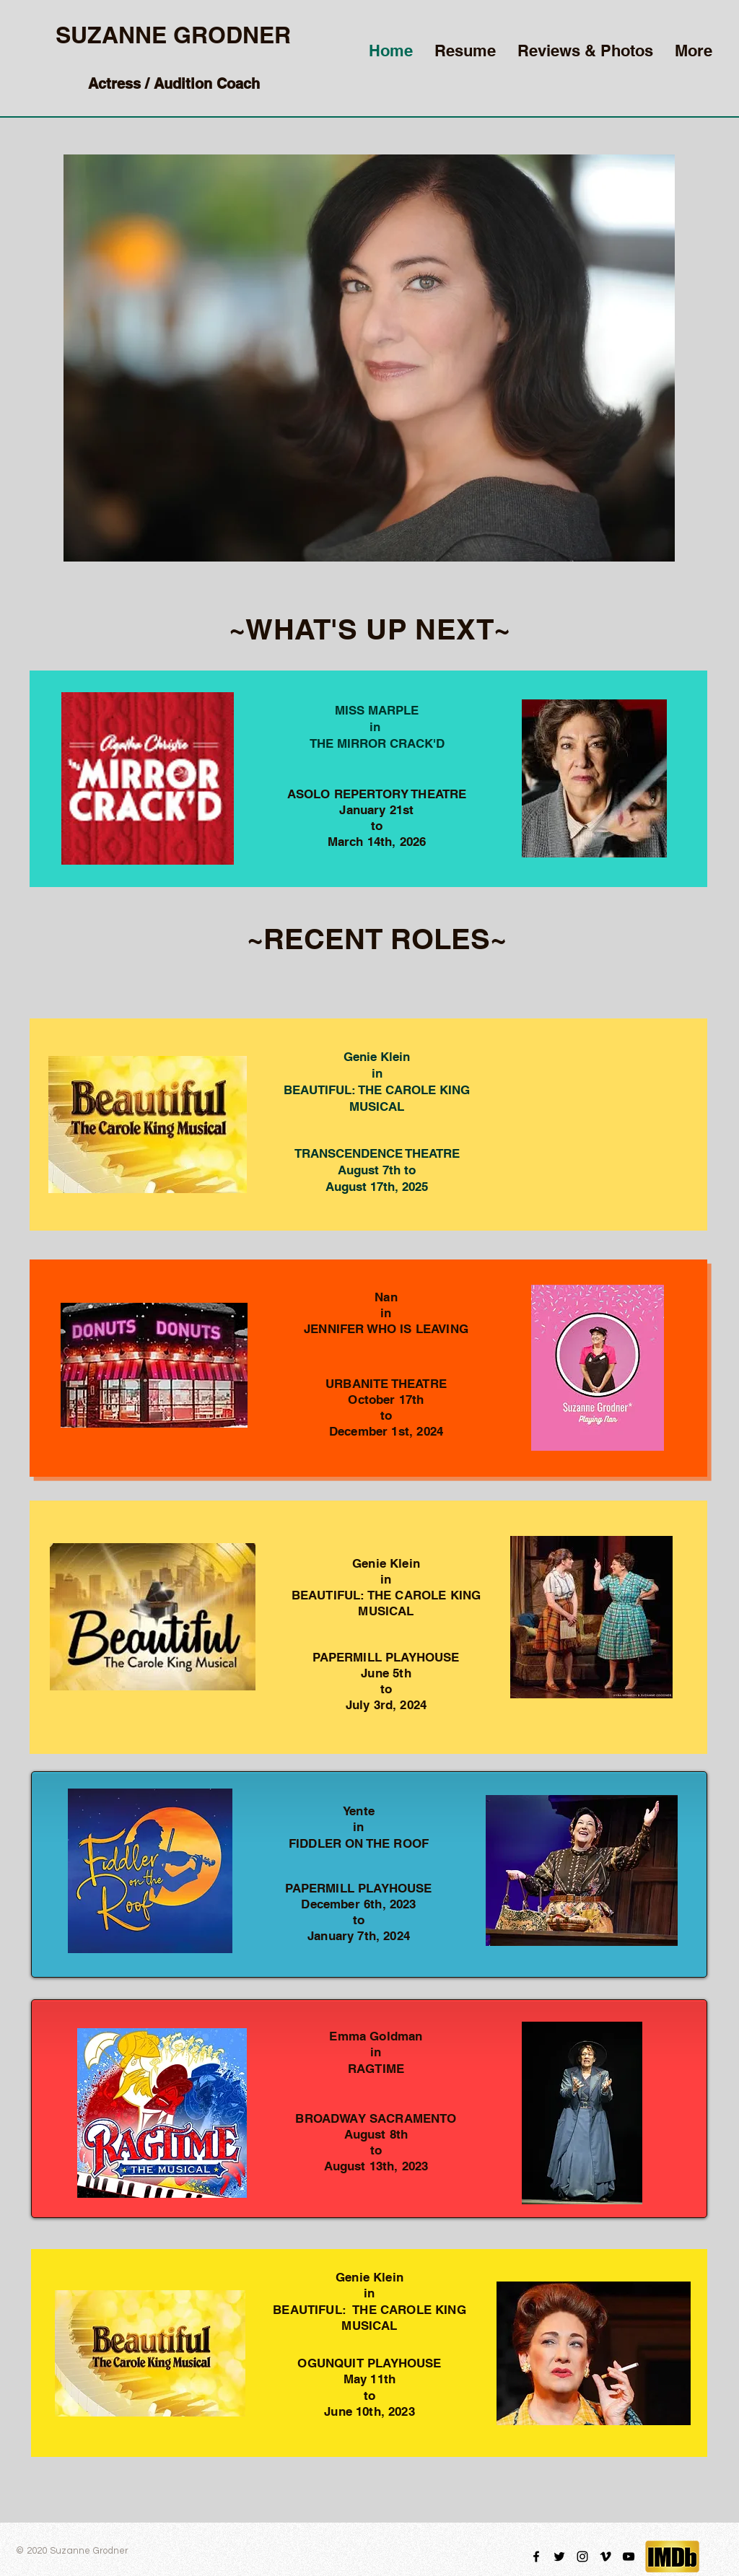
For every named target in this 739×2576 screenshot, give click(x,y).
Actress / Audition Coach (174, 83)
